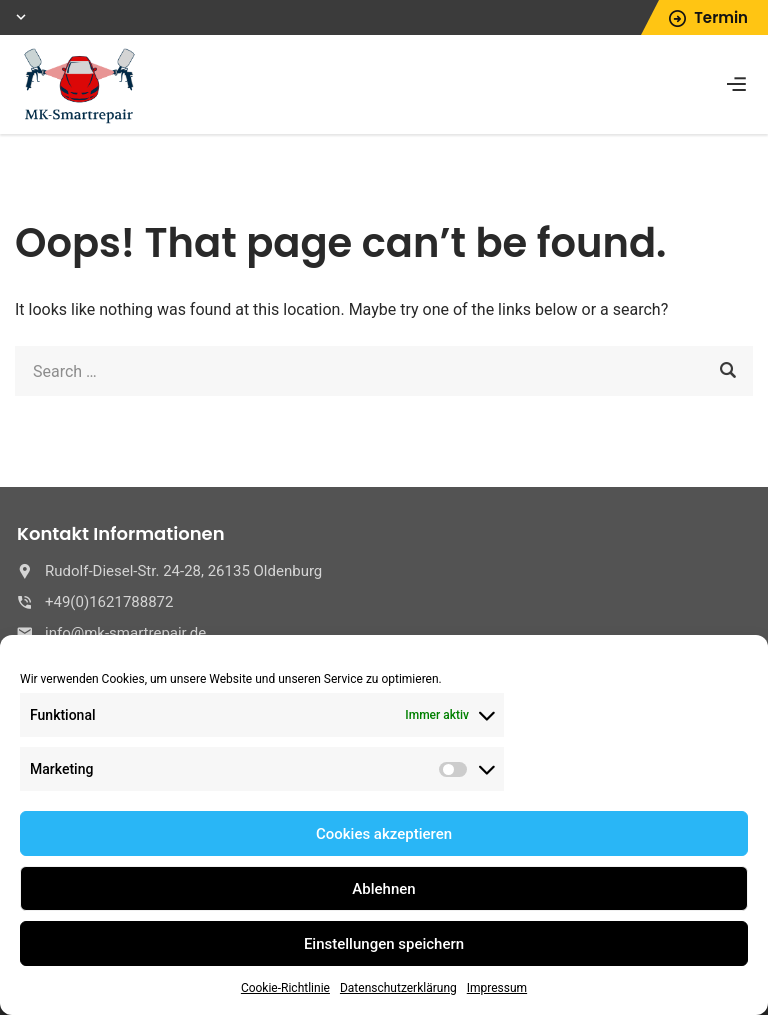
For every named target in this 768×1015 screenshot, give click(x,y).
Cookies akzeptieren (384, 834)
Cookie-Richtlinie (285, 988)
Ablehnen (383, 889)
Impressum (497, 988)
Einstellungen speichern (384, 944)
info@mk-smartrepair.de (125, 633)
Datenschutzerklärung (398, 988)
